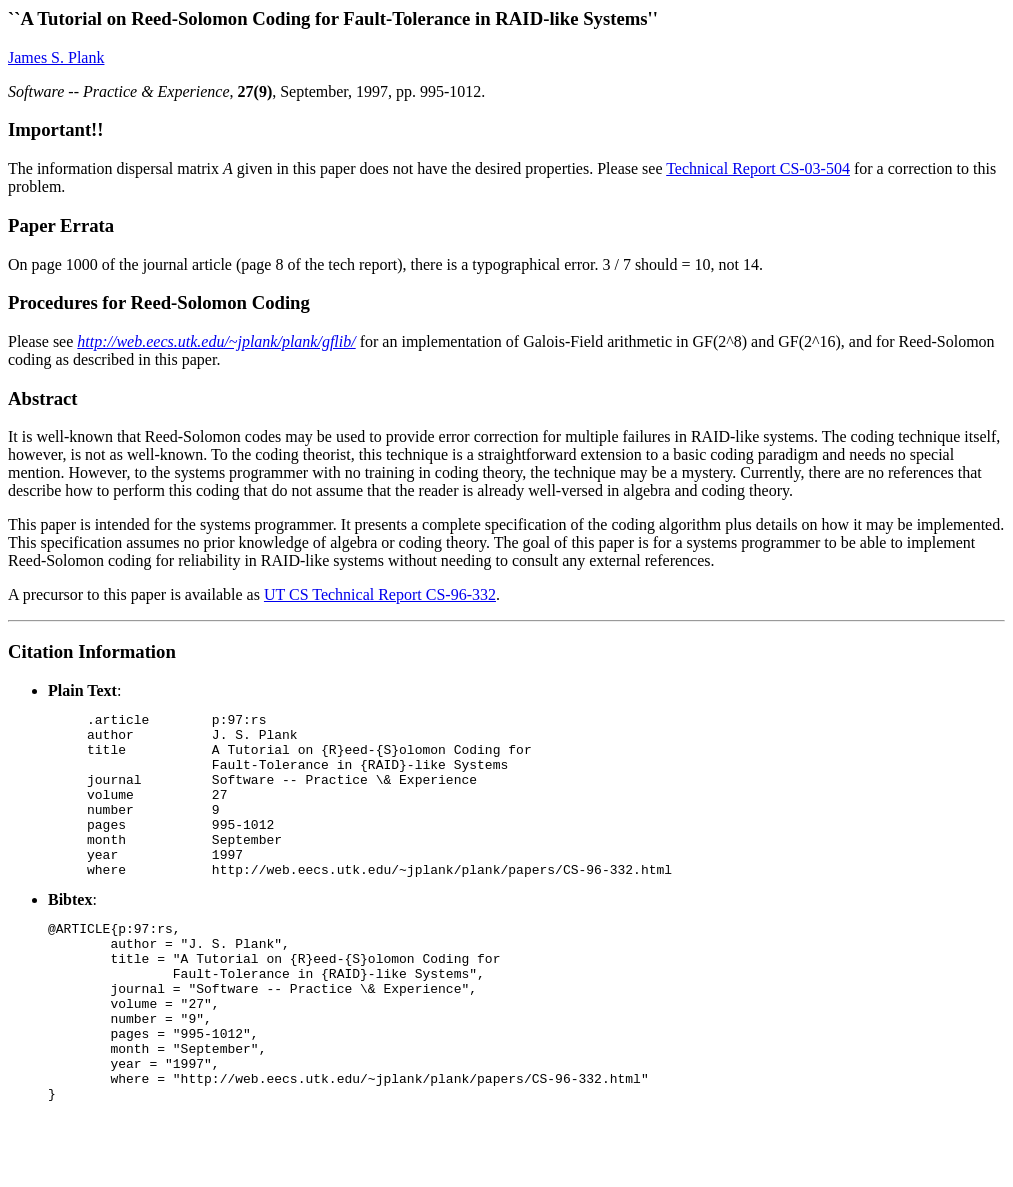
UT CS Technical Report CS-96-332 (380, 594)
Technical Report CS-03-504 (758, 168)
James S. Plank (56, 57)
